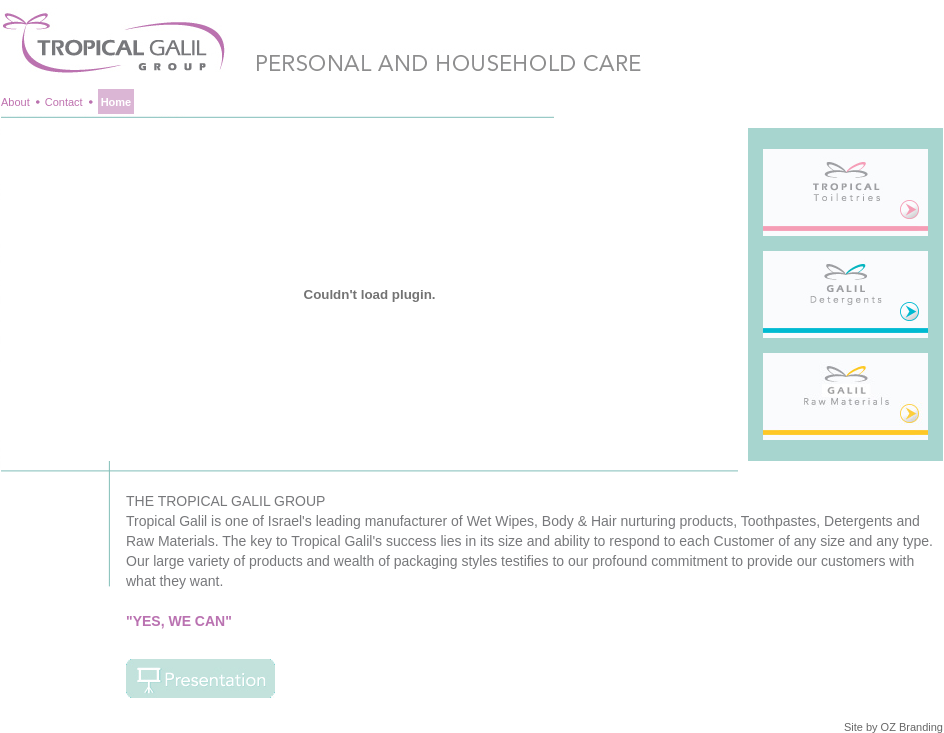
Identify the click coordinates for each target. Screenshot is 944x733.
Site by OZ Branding (893, 727)
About (15, 102)
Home (116, 102)
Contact (64, 102)
